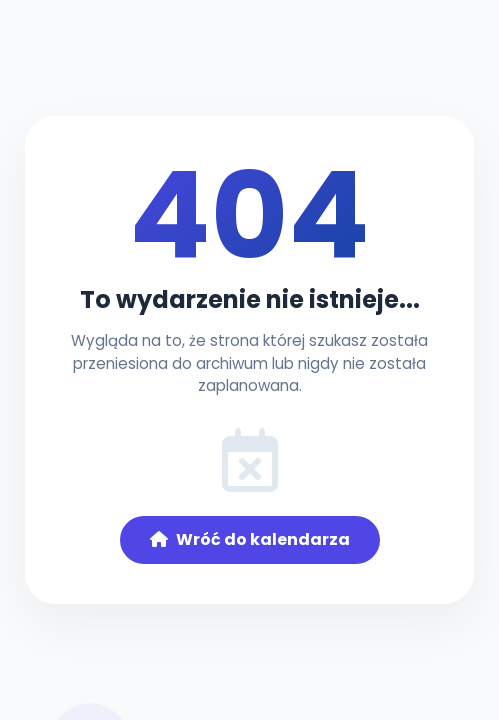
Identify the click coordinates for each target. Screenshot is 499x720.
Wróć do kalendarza (250, 539)
